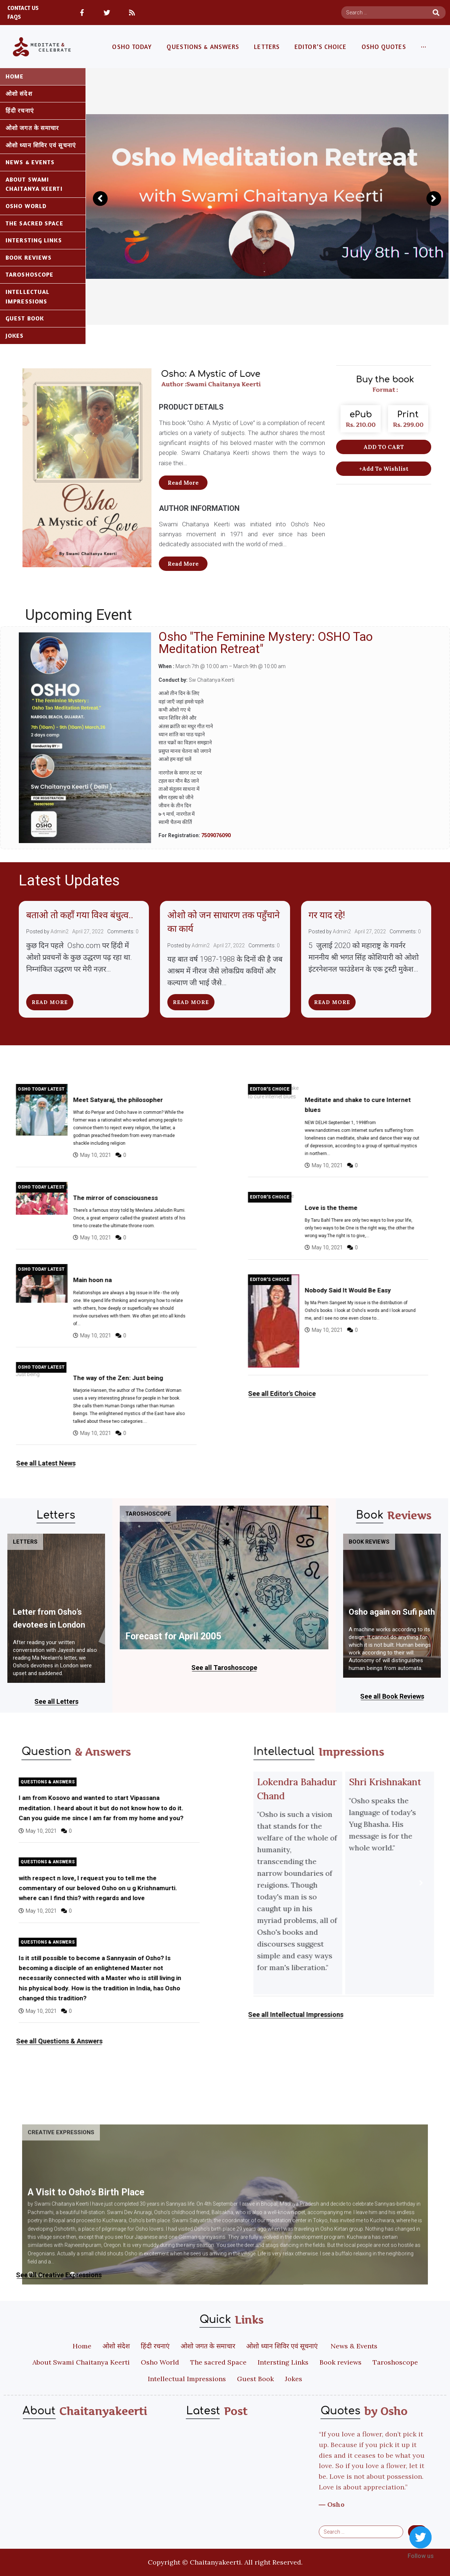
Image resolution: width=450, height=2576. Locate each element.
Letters (25, 1541)
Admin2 (59, 931)
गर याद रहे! (327, 915)
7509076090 (216, 835)
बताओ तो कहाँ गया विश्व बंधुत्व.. (79, 915)
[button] (183, 482)
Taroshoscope (148, 1513)
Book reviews (369, 1541)
